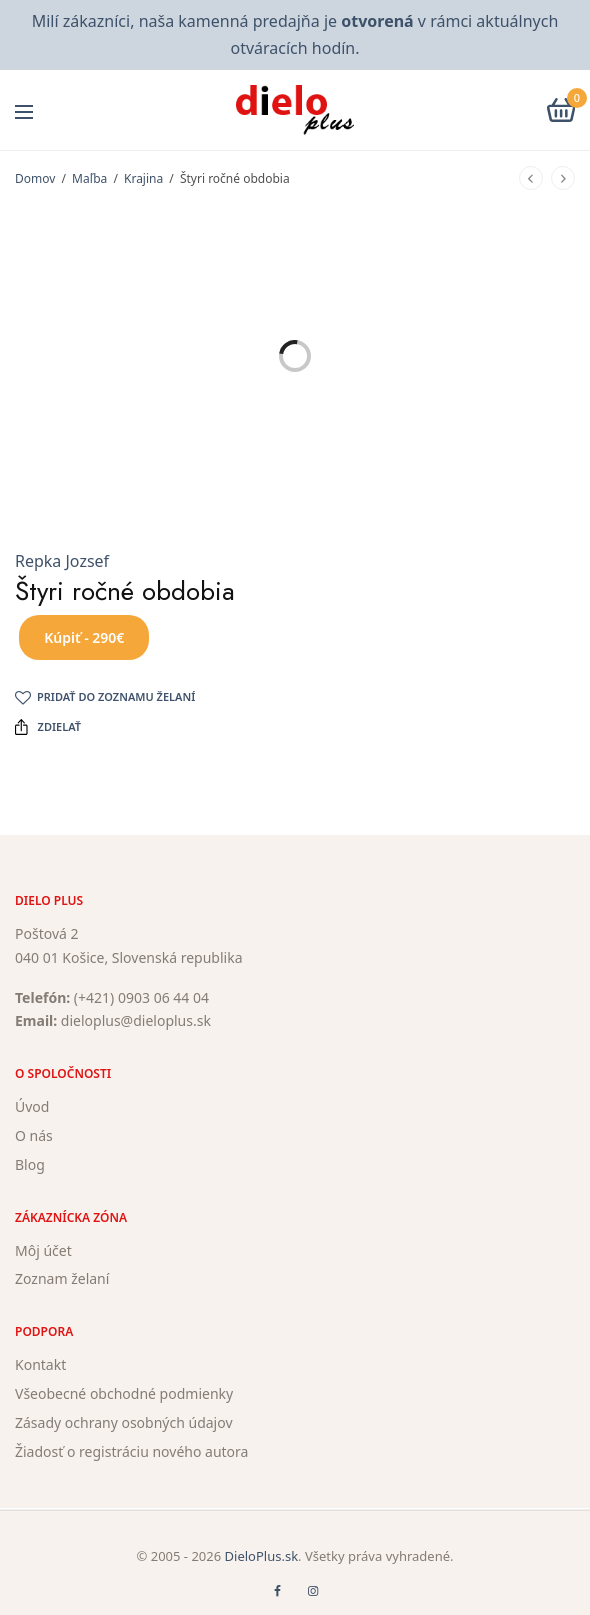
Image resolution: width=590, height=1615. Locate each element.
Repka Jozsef (62, 561)
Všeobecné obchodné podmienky (124, 1393)
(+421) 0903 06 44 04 (141, 997)
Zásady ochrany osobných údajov (124, 1422)
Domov (35, 178)
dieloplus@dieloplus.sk (136, 1021)
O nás (34, 1135)
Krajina (143, 178)
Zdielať (48, 727)
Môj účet (43, 1250)
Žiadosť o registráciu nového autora (131, 1451)
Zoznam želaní (62, 1279)
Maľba (89, 178)
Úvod (32, 1106)
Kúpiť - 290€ (84, 637)
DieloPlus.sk (262, 1556)
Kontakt (40, 1364)
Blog (30, 1164)
